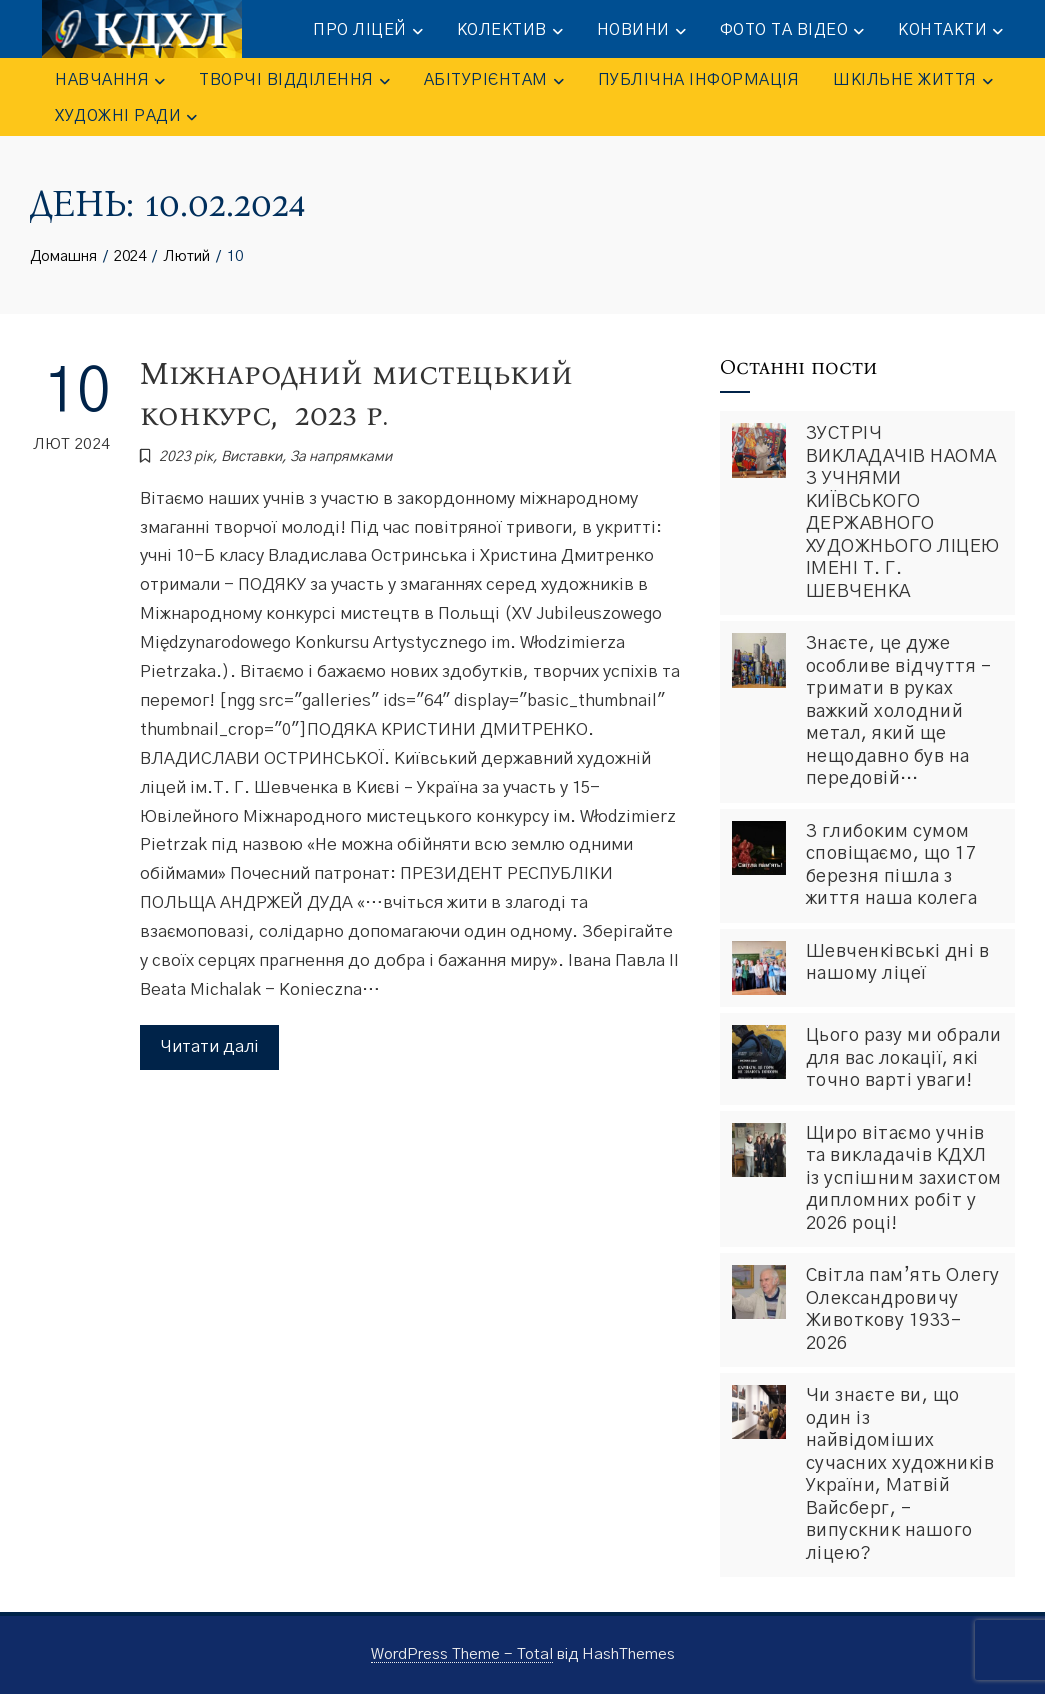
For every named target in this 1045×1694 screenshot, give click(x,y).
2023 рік (186, 457)
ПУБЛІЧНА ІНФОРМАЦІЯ (699, 80)
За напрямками (341, 457)
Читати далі (209, 1046)
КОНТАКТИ (950, 31)
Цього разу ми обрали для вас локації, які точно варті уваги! (904, 1058)
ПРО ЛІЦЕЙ (368, 31)
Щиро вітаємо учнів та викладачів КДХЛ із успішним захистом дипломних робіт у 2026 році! (904, 1179)
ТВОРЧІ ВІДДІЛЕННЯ (294, 81)
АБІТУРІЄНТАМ (494, 81)
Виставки (251, 457)
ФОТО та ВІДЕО (792, 31)
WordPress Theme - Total (462, 1654)
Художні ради (126, 117)
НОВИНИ (641, 31)
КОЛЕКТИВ (510, 31)
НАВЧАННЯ (110, 81)
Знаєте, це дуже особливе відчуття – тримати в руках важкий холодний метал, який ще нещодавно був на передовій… (899, 711)
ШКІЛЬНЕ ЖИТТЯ (913, 81)
